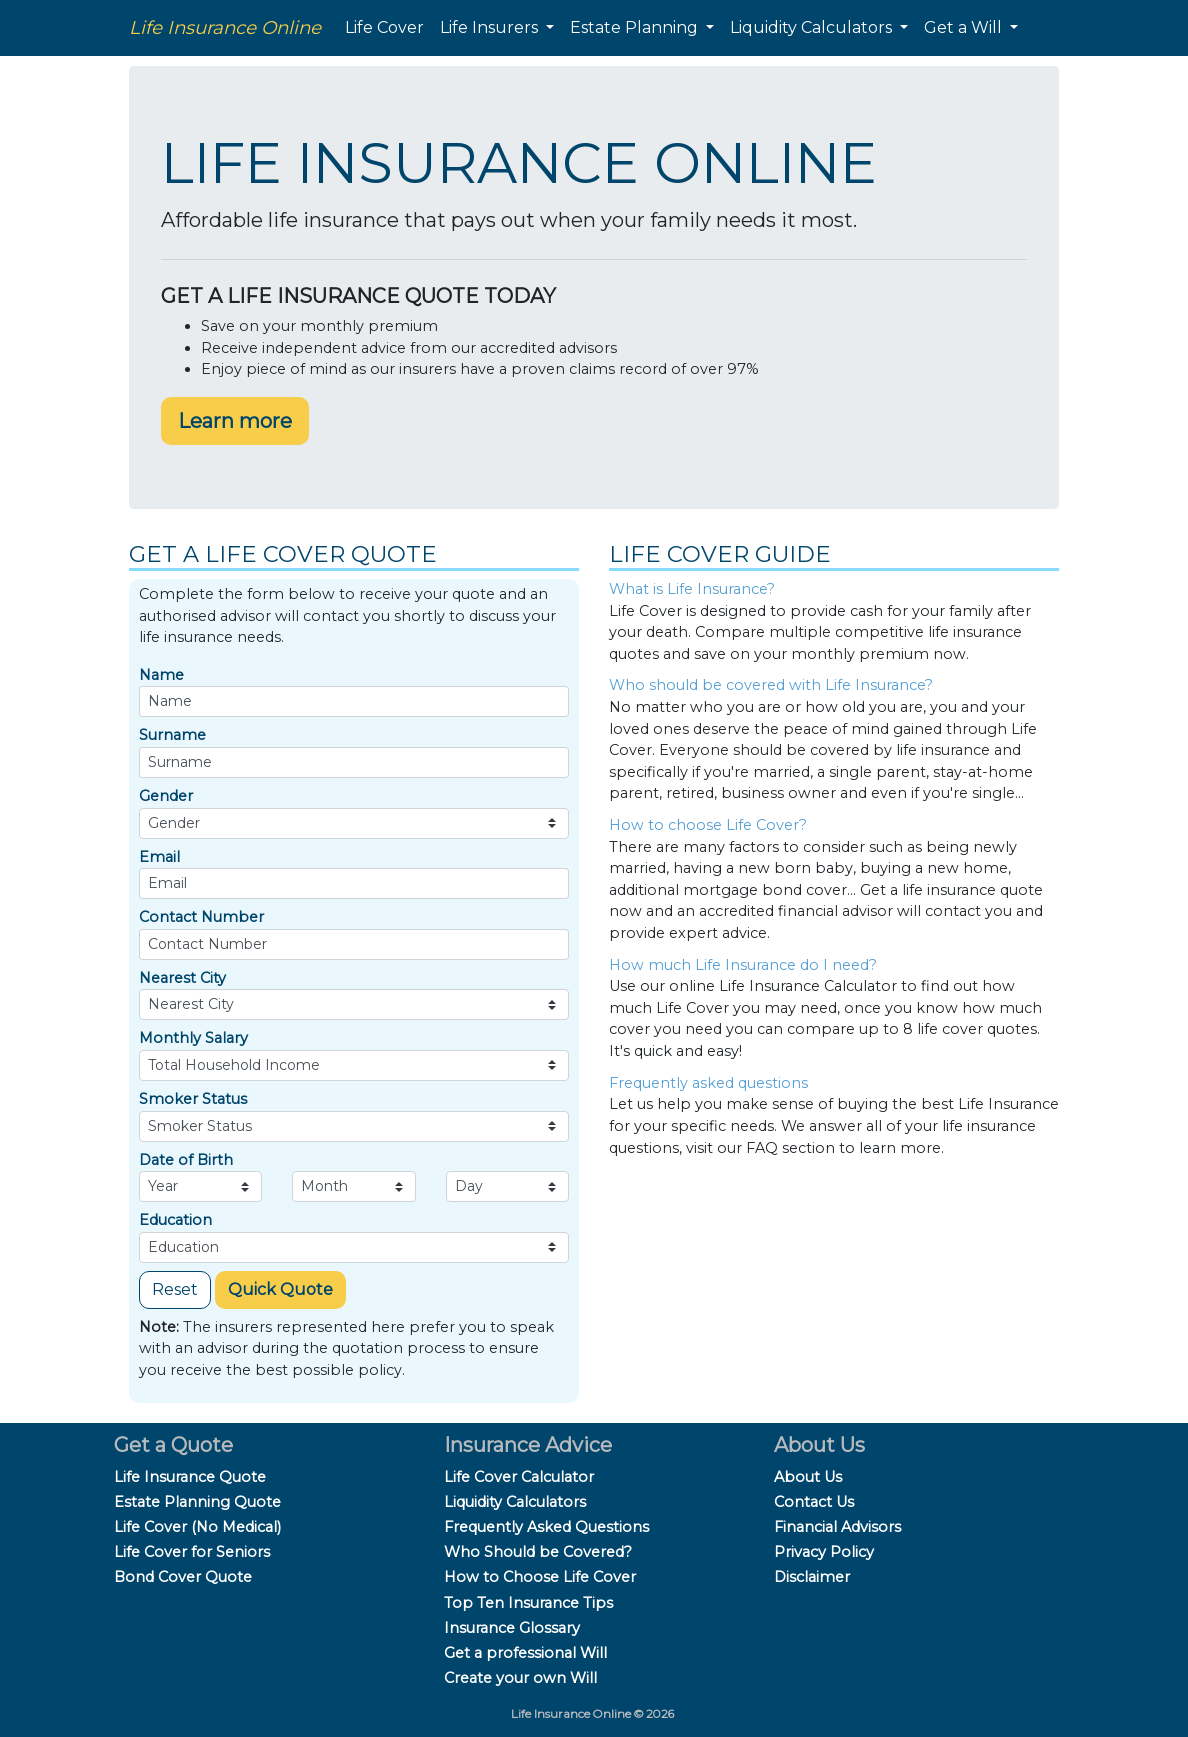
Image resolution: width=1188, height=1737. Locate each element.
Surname (172, 735)
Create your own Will (520, 1678)
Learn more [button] (235, 421)
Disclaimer (812, 1577)
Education (175, 1220)
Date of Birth (186, 1160)
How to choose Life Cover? (708, 825)
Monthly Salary (193, 1038)
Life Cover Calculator (519, 1477)
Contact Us (814, 1502)
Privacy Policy (824, 1552)
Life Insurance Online (225, 27)
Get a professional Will (525, 1653)
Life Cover (384, 27)
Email (159, 857)
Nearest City (182, 978)
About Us (808, 1477)
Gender (166, 796)
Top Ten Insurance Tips (528, 1603)
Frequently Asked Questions (546, 1527)
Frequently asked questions (708, 1083)
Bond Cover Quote (183, 1577)
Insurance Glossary (512, 1628)
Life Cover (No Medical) (197, 1527)
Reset (175, 1289)
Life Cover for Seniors (192, 1552)
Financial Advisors (837, 1527)
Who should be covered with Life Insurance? (771, 685)
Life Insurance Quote (190, 1477)
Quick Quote (280, 1289)
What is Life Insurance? (692, 589)
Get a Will (965, 27)
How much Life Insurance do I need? (743, 965)
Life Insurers (491, 27)
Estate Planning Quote (197, 1502)
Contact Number (201, 917)
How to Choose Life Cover (540, 1577)
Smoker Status (193, 1099)
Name (161, 675)
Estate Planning (636, 27)
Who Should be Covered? (538, 1552)
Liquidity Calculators (813, 27)
